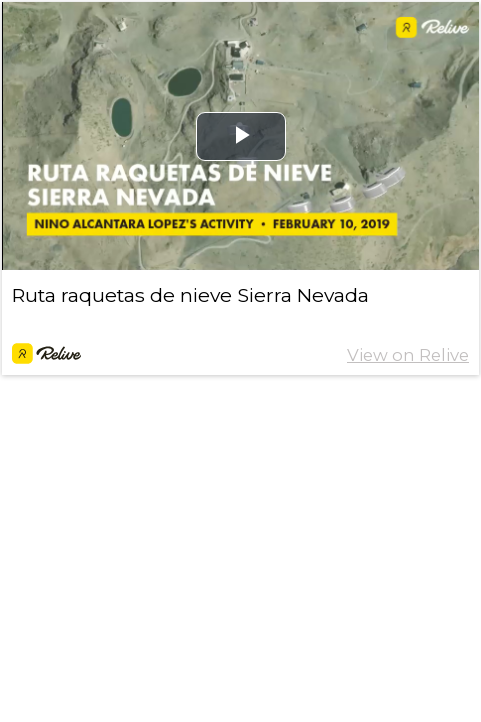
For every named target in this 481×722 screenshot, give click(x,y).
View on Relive (408, 355)
